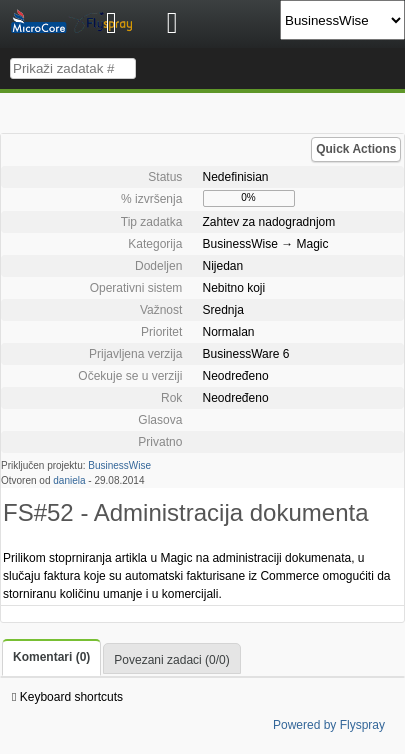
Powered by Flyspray (329, 725)
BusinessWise (119, 465)
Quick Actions (356, 149)
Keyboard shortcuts (67, 697)
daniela (69, 480)
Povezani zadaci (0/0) (171, 660)
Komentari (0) (51, 657)
